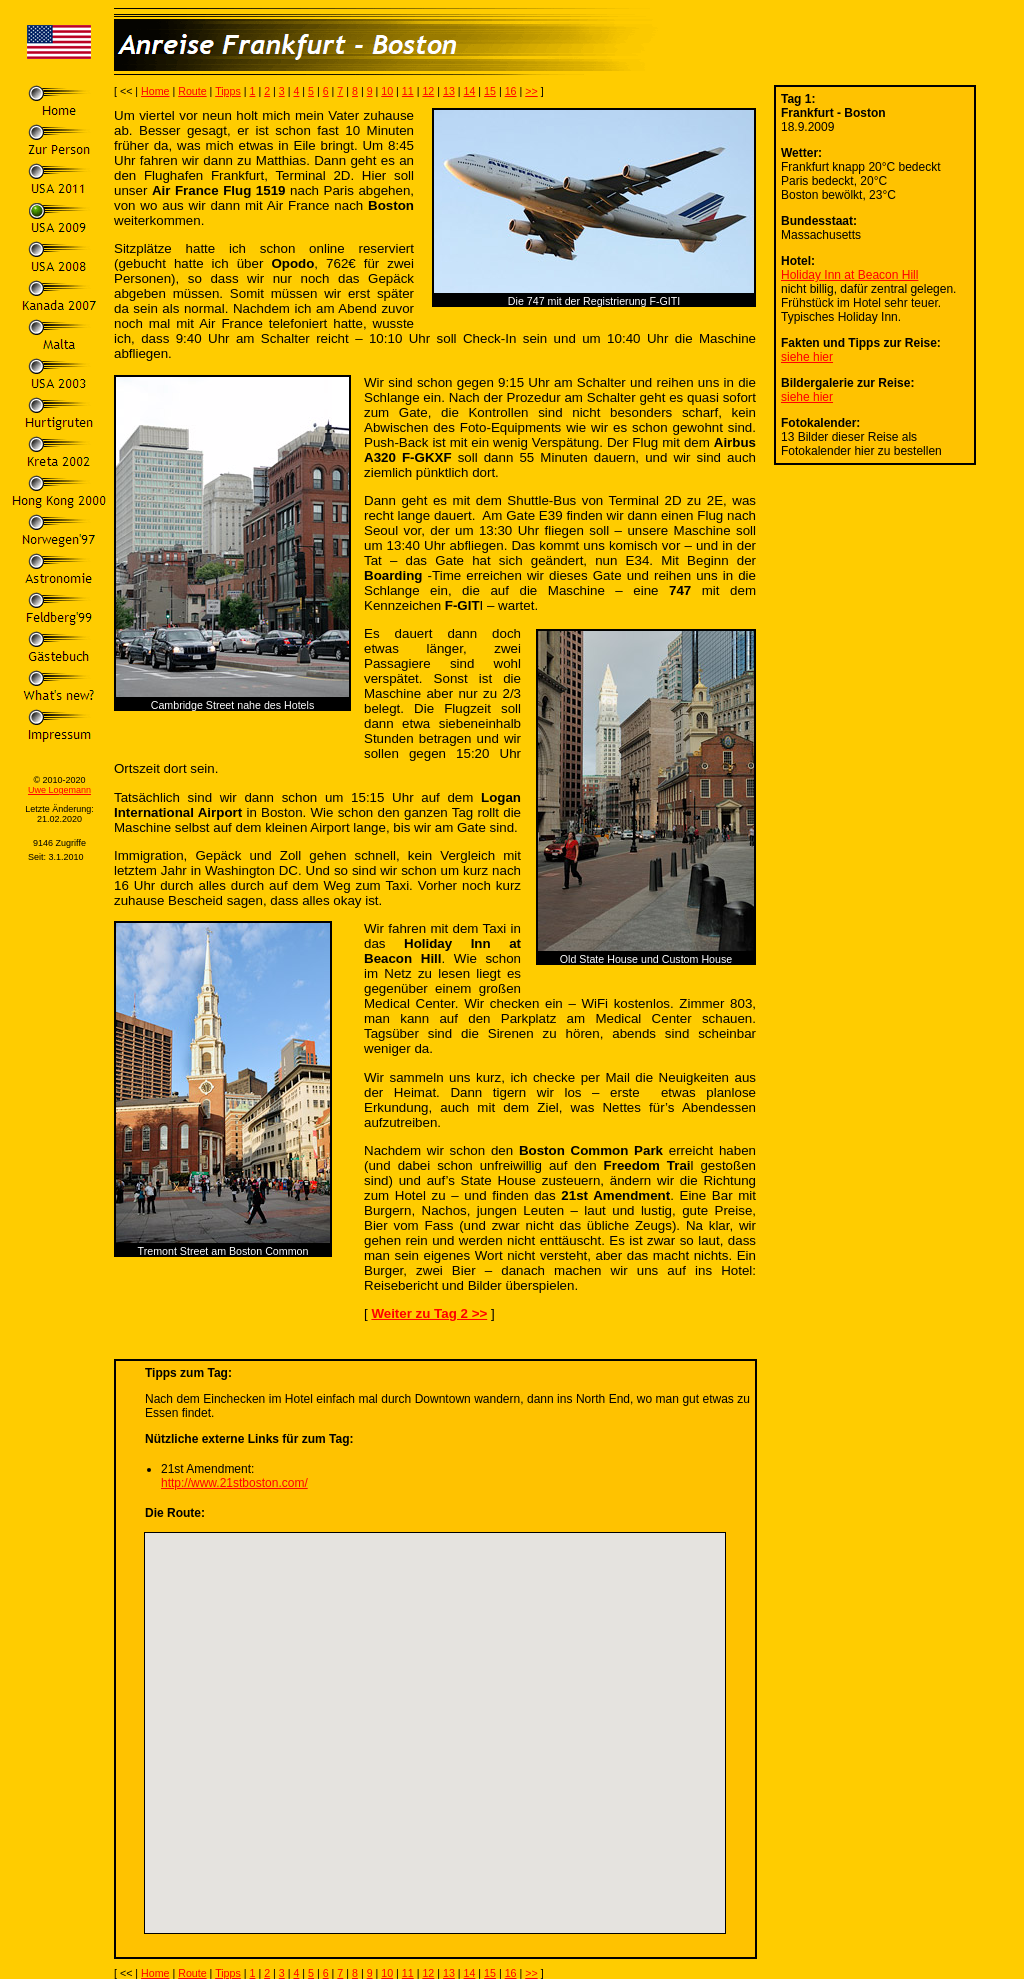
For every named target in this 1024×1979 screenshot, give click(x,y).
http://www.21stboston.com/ (234, 1483)
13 (449, 91)
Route (192, 91)
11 (408, 91)
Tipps (228, 91)
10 (387, 91)
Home (155, 91)
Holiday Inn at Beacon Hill (849, 275)
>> (531, 91)
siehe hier (807, 357)
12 (428, 91)
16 (511, 91)
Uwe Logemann (59, 790)
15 (490, 91)
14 (470, 91)
